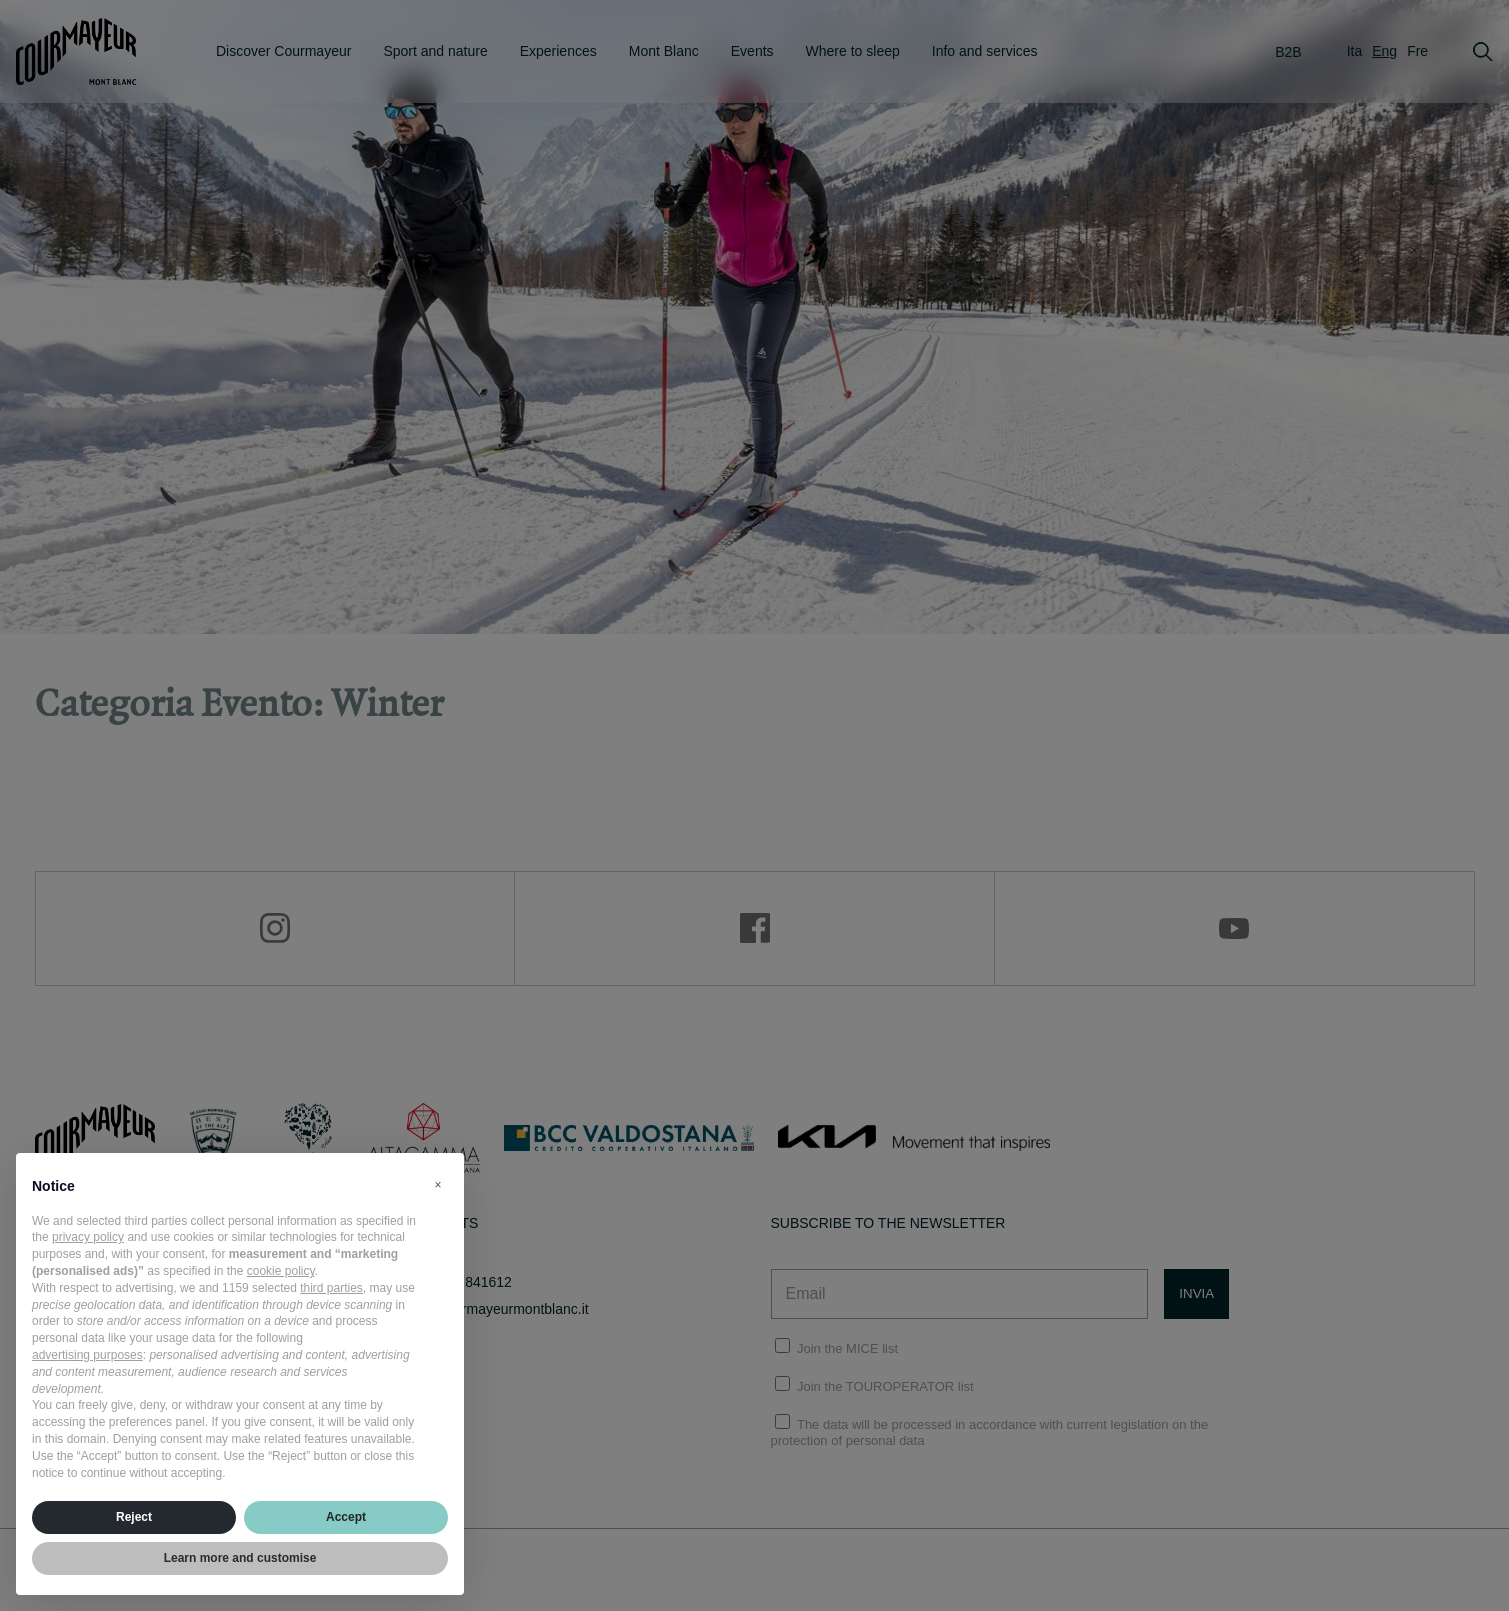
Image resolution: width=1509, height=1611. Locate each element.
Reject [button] (134, 1517)
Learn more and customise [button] (240, 1558)
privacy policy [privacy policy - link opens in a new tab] (88, 1237)
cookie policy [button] (281, 1271)
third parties (331, 1288)
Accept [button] (346, 1517)
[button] (438, 1185)
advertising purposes (87, 1355)
